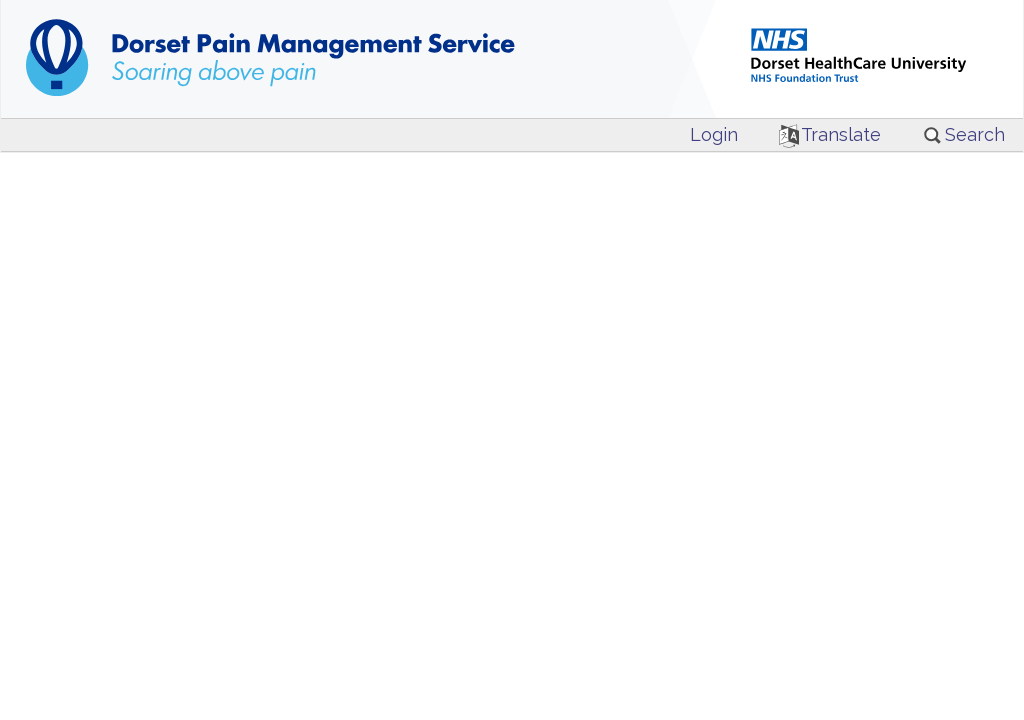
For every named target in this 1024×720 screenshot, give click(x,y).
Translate (830, 134)
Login (714, 134)
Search (963, 134)
